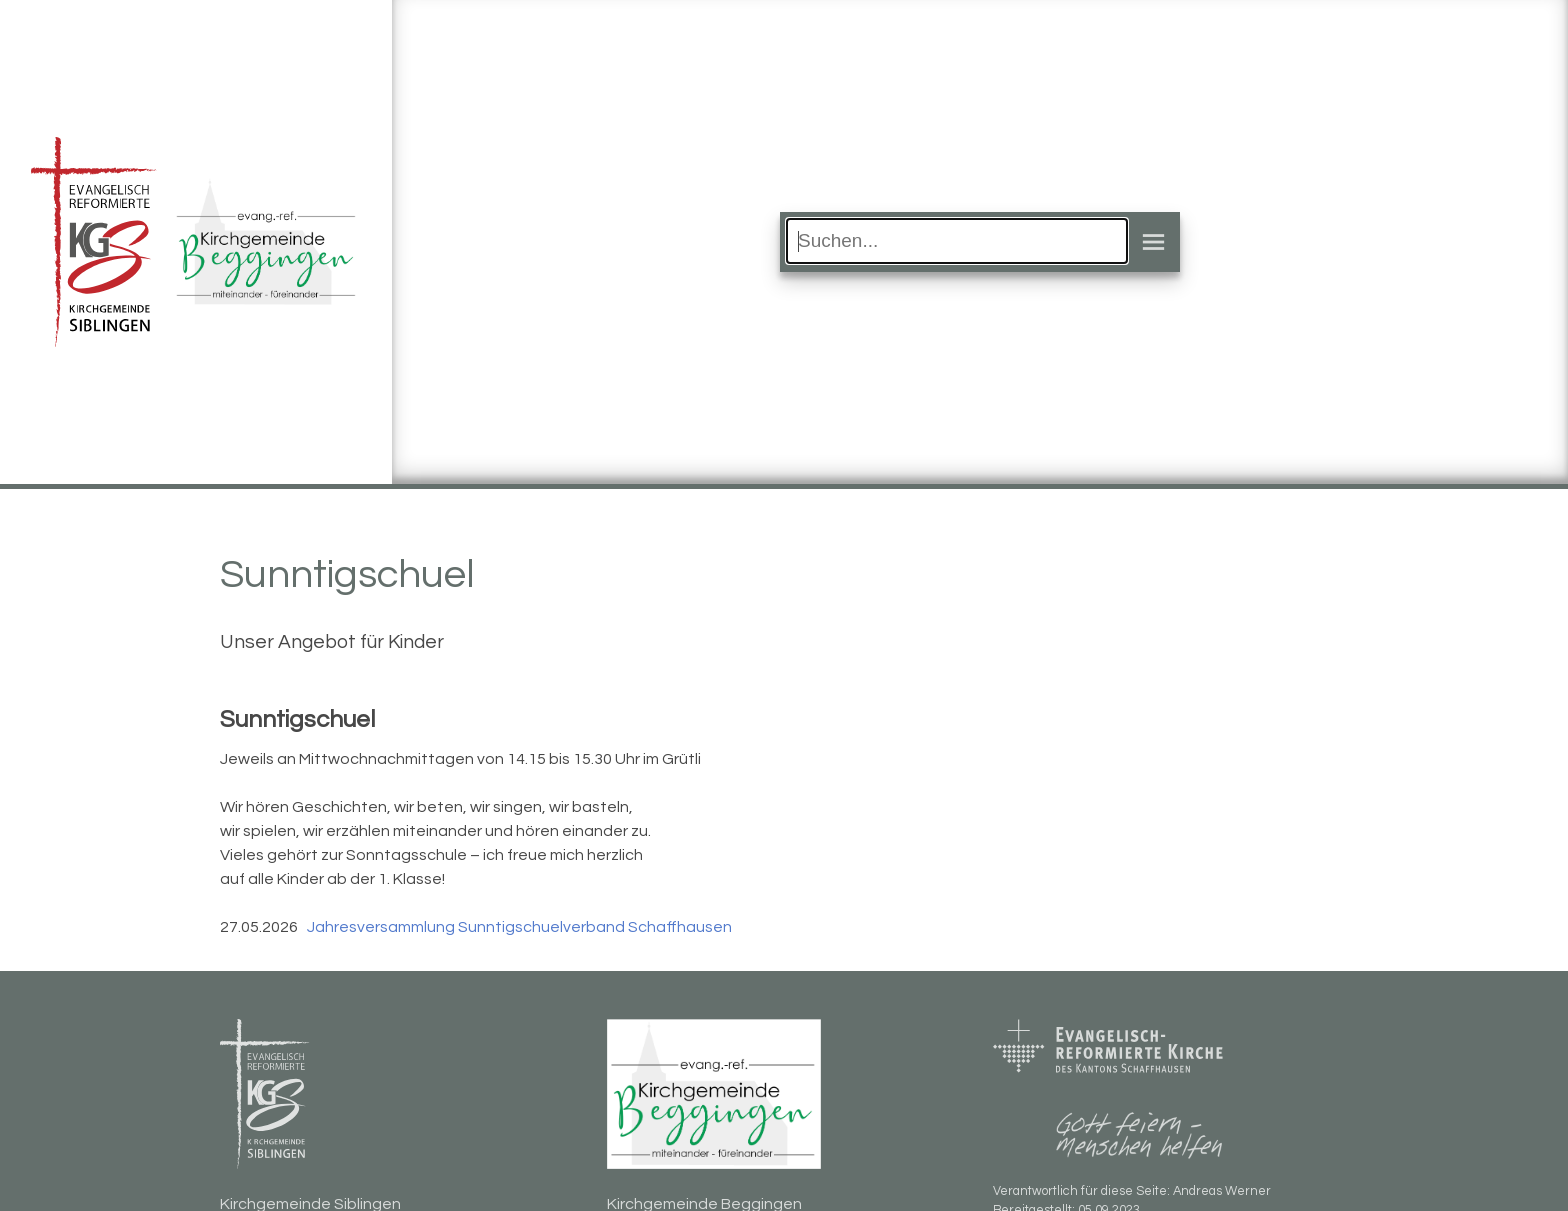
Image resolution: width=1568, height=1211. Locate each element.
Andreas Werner (1222, 1191)
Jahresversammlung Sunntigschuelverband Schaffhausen (519, 927)
